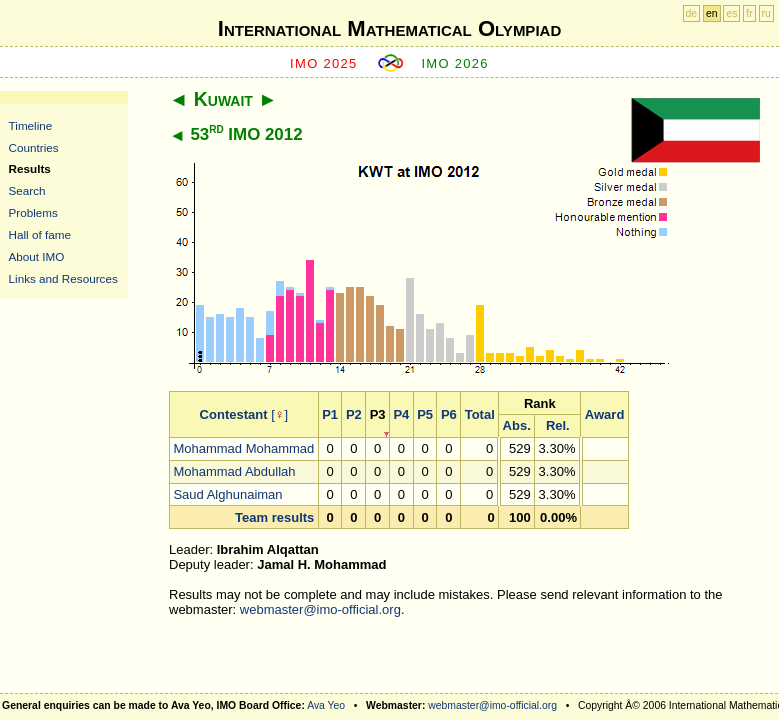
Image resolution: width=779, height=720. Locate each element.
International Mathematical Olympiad (389, 28)
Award (605, 414)
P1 (330, 414)
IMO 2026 (455, 63)
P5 (425, 414)
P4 (401, 414)
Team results (274, 517)
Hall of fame (40, 234)
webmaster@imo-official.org (320, 609)
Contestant (234, 414)
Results (30, 168)
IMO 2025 (324, 63)
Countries (34, 147)
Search (27, 190)
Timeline (31, 125)
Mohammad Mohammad (243, 448)
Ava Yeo (326, 705)
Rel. (558, 425)
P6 (449, 414)
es (731, 13)
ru (766, 13)
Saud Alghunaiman (227, 494)
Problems (33, 212)
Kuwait (223, 99)
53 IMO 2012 (246, 134)
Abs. (517, 425)
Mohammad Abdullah (234, 471)
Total (480, 414)
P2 (354, 414)
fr (749, 13)
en (712, 13)
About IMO (37, 256)
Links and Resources (63, 278)
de (692, 13)
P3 (378, 414)
